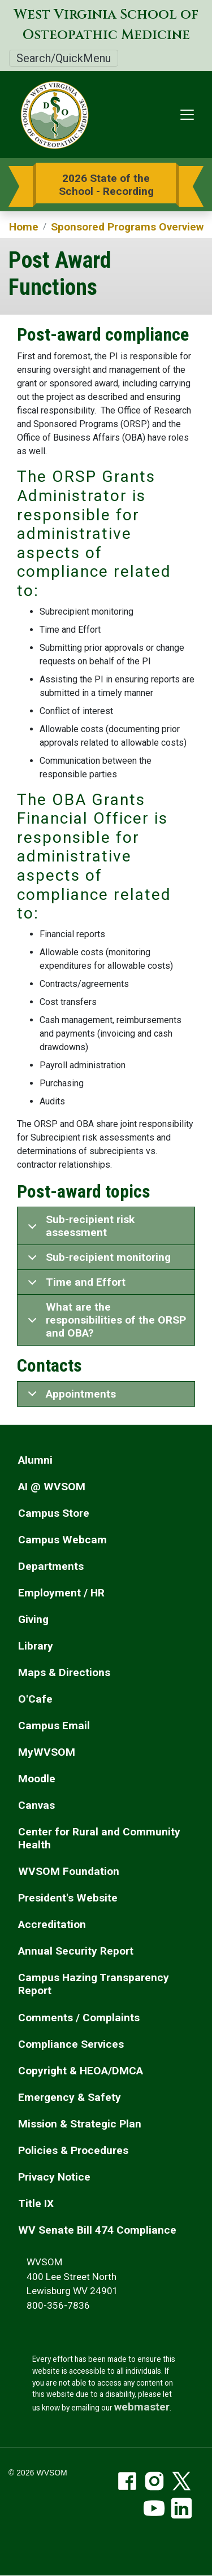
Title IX (36, 2203)
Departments (51, 1566)
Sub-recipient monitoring (97, 1260)
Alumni (35, 1460)
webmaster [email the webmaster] (142, 2406)
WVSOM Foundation (68, 1871)
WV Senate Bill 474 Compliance (97, 2229)
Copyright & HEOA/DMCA (80, 2070)
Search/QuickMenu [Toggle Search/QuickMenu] (63, 58)
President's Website (68, 1897)
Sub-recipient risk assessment (79, 1228)
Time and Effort (75, 1285)
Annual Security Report (75, 1950)
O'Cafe (35, 1698)
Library (35, 1645)
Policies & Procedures (73, 2150)
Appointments (70, 1396)
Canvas (36, 1805)
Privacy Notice (54, 2176)
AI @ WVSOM (51, 1486)
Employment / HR (61, 1592)
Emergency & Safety (69, 2097)
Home (23, 226)
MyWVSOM (46, 1752)
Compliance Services (71, 2044)
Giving (33, 1619)
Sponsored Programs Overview (127, 226)
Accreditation (52, 1924)
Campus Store (53, 1513)
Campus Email (54, 1725)
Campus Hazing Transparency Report (93, 1984)
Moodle (36, 1778)
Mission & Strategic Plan (79, 2123)
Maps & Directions (64, 1672)
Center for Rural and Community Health (99, 1838)
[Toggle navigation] (187, 114)
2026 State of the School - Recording (106, 185)
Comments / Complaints (79, 2017)
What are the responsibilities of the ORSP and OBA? (105, 1319)
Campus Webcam (62, 1539)
